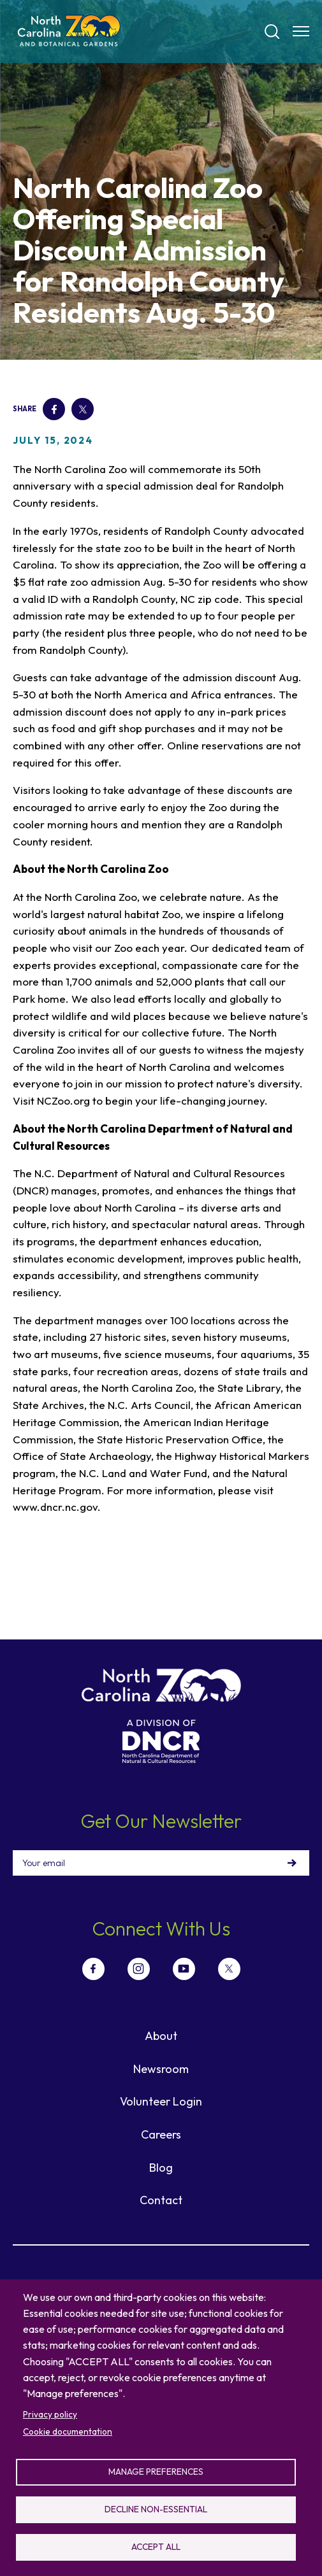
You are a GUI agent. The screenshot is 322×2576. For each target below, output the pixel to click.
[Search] (272, 31)
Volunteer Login (161, 2101)
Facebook (53, 409)
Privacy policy (50, 2414)
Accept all (155, 2546)
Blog (161, 2167)
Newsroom (161, 2069)
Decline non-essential (156, 2509)
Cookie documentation (67, 2431)
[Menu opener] (301, 31)
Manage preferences (155, 2471)
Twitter (82, 409)
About (161, 2035)
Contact (161, 2200)
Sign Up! (292, 1863)
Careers (161, 2134)
